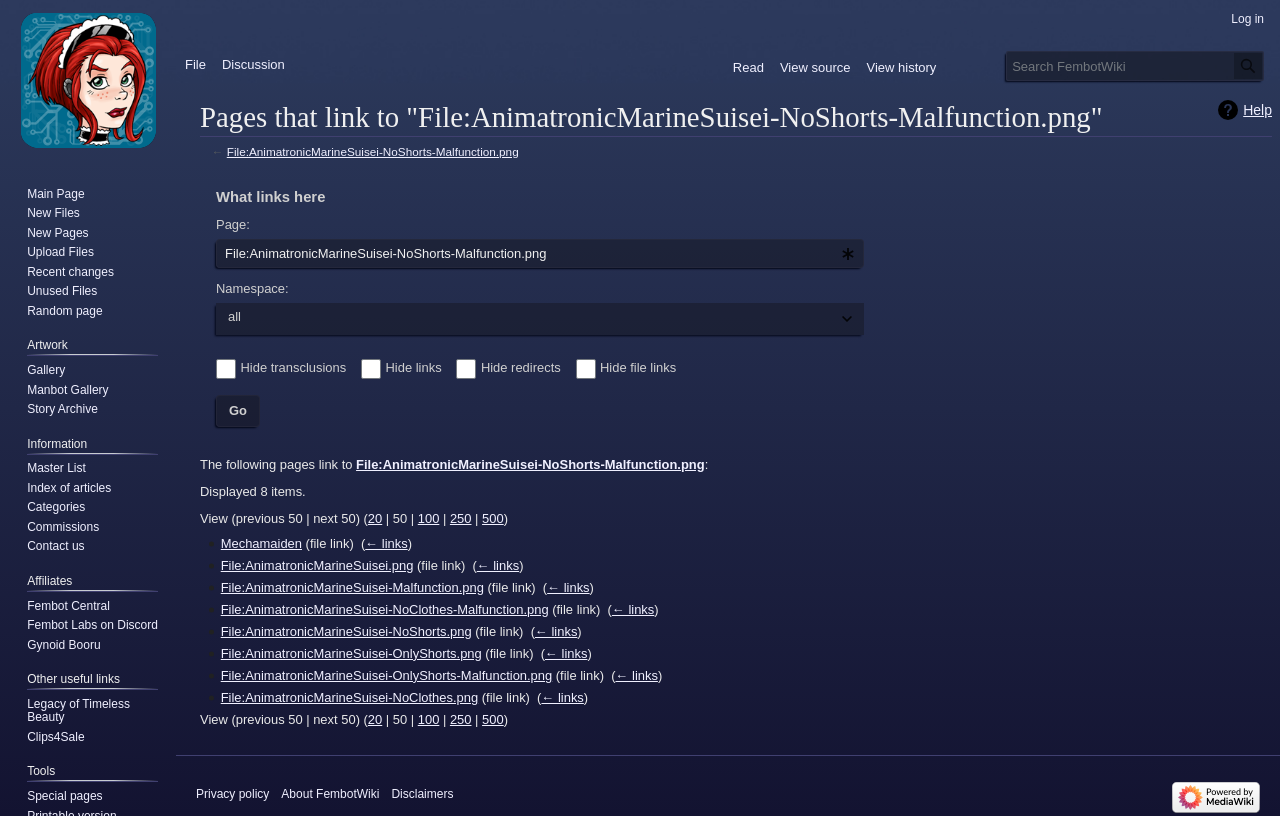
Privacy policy (232, 794)
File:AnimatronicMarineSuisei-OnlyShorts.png (351, 653)
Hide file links (638, 367)
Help (1257, 110)
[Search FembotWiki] (1135, 66)
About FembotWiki (330, 794)
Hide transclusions (294, 367)
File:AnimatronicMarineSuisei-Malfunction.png (352, 587)
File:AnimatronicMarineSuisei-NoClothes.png (349, 697)
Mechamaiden (261, 543)
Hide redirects (521, 367)
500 (493, 518)
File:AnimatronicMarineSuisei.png (317, 565)
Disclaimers (422, 794)
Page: (233, 224)
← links (386, 543)
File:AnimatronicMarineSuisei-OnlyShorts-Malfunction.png (386, 675)
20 (375, 518)
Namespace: (252, 288)
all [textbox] (234, 316)
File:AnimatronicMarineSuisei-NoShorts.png (346, 631)
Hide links (414, 367)
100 (429, 518)
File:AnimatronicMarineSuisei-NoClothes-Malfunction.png (385, 609)
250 (461, 518)
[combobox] (540, 254)
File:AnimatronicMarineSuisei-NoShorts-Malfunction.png (373, 151)
